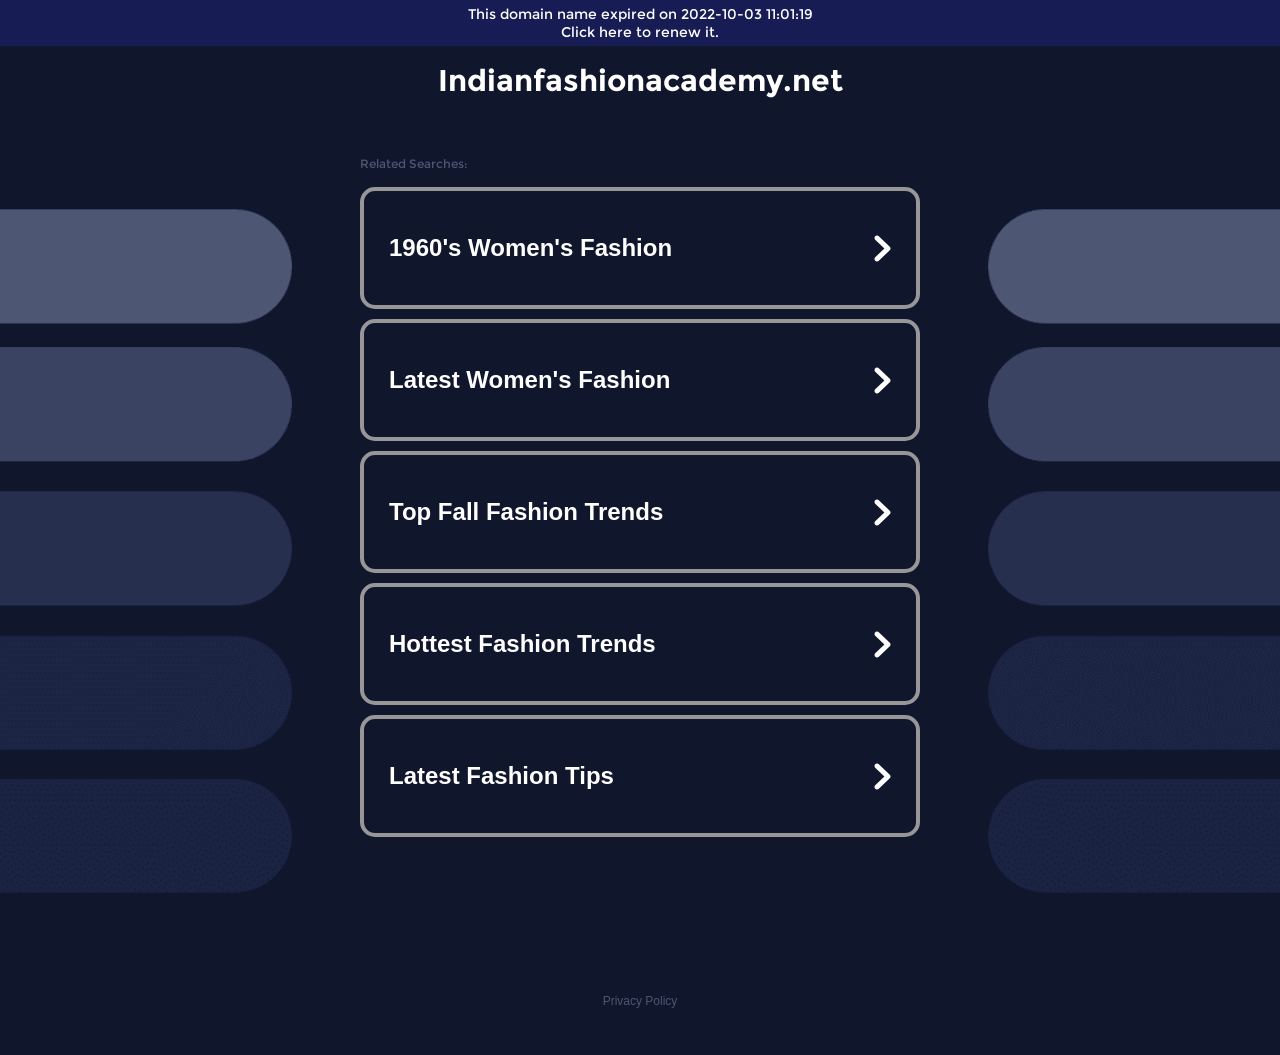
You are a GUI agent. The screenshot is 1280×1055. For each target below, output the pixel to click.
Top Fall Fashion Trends (526, 511)
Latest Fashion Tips (501, 775)
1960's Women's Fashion (530, 247)
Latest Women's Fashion (529, 379)
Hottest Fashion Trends (522, 643)
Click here (596, 32)
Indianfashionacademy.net (640, 80)
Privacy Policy (640, 1001)
